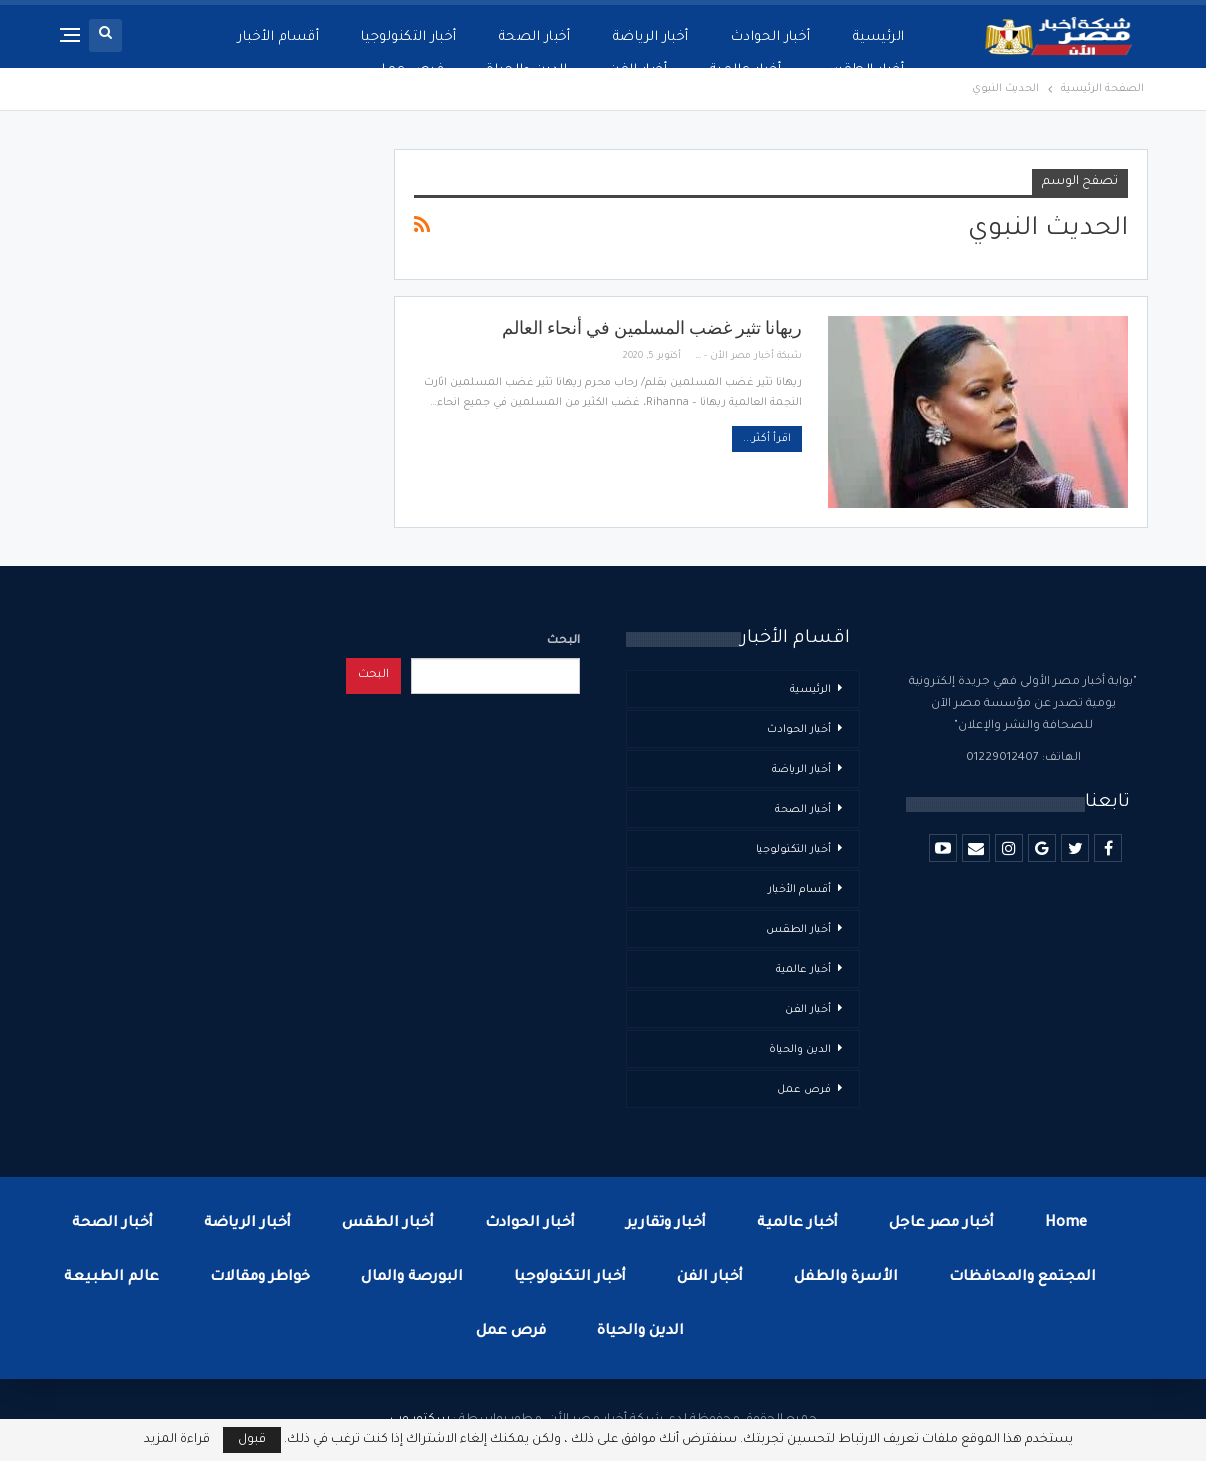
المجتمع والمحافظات (1022, 1278)
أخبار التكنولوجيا (409, 37)
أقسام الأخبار (799, 890)
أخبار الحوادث (771, 37)
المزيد (300, 37)
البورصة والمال (412, 1278)
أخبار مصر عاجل (941, 1224)
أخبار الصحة (535, 37)
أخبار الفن (808, 1010)
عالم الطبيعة (111, 1278)
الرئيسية (879, 37)
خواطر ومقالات (260, 1278)
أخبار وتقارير (666, 1224)
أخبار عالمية (803, 970)
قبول (252, 1440)
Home (1066, 1224)
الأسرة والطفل (846, 1278)
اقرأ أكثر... (767, 439)
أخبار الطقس (798, 930)
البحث (563, 641)
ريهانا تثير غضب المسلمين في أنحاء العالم (652, 327)
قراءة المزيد (177, 1440)
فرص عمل (804, 1090)
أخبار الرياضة (651, 37)
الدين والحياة (800, 1050)
